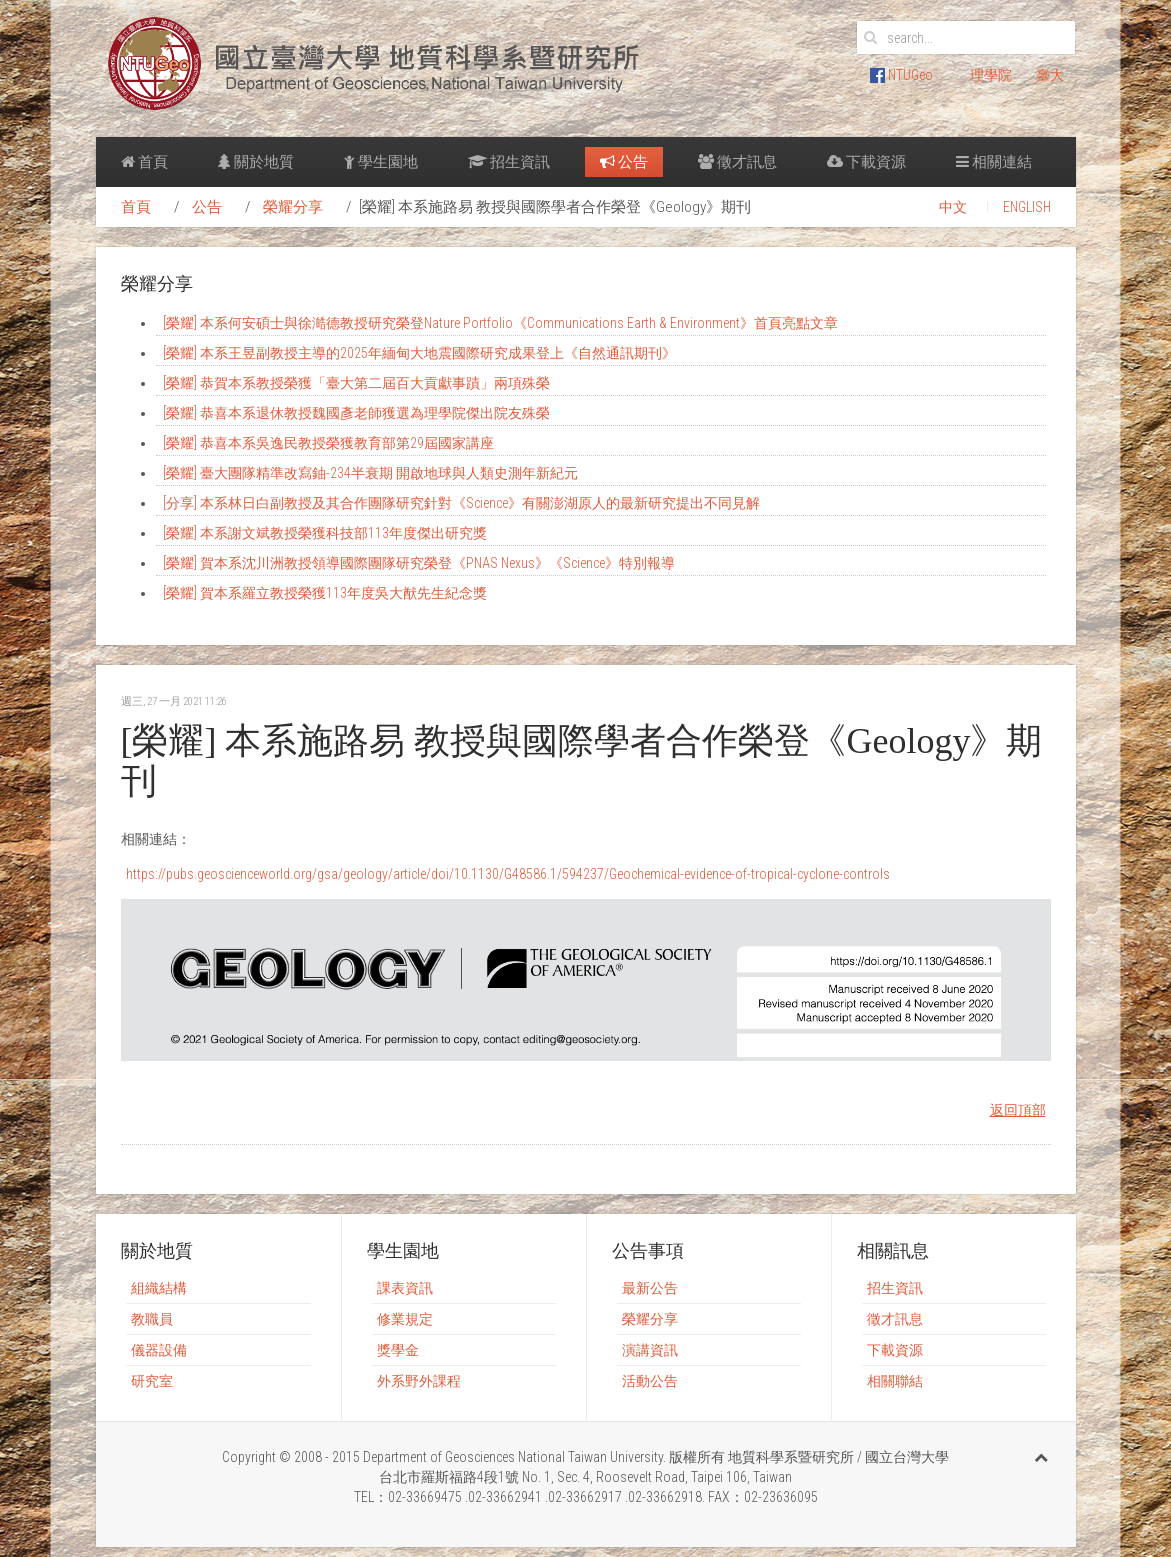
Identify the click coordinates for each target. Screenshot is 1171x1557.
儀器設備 (159, 1350)
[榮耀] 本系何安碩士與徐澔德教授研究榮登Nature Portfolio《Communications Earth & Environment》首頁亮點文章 (500, 323)
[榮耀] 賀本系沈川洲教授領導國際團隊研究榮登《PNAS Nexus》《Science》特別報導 (419, 563)
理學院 (991, 75)
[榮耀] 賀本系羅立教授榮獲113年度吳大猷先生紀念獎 (325, 593)
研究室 (152, 1381)
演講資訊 (650, 1350)
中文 (953, 207)
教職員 (152, 1319)
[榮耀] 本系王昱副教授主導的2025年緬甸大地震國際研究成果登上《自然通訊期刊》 (419, 353)
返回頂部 (1018, 1110)
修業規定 (405, 1319)
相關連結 (994, 162)
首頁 (144, 162)
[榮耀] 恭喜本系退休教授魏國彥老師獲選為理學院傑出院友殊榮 (356, 413)
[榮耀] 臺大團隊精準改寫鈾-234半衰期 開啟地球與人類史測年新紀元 (370, 473)
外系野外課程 (419, 1381)
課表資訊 (405, 1288)
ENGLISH (1027, 207)
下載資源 (866, 162)
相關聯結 (895, 1381)
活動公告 (650, 1381)
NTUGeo (901, 75)
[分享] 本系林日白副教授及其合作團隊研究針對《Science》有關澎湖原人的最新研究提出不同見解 (461, 503)
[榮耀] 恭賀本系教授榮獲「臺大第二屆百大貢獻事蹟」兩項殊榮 (356, 383)
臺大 (1050, 75)
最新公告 (650, 1288)
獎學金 (398, 1350)
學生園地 (381, 162)
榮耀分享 (293, 207)
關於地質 (256, 162)
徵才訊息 (737, 162)
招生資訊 (509, 162)
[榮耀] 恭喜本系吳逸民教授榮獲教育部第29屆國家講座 (328, 443)
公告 (624, 162)
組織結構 (159, 1288)
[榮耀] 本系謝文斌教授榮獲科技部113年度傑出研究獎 (325, 533)
